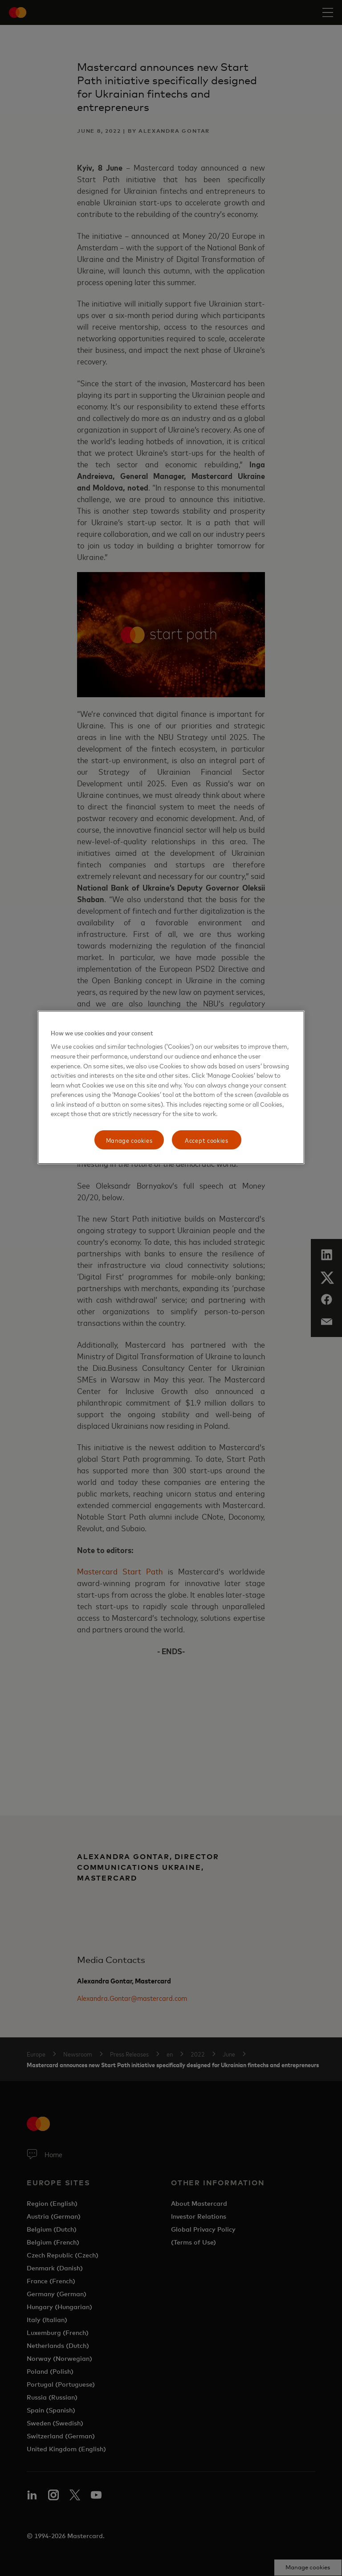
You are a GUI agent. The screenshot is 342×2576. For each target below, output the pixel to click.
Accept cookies (206, 1140)
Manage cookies (129, 1140)
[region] (171, 1087)
